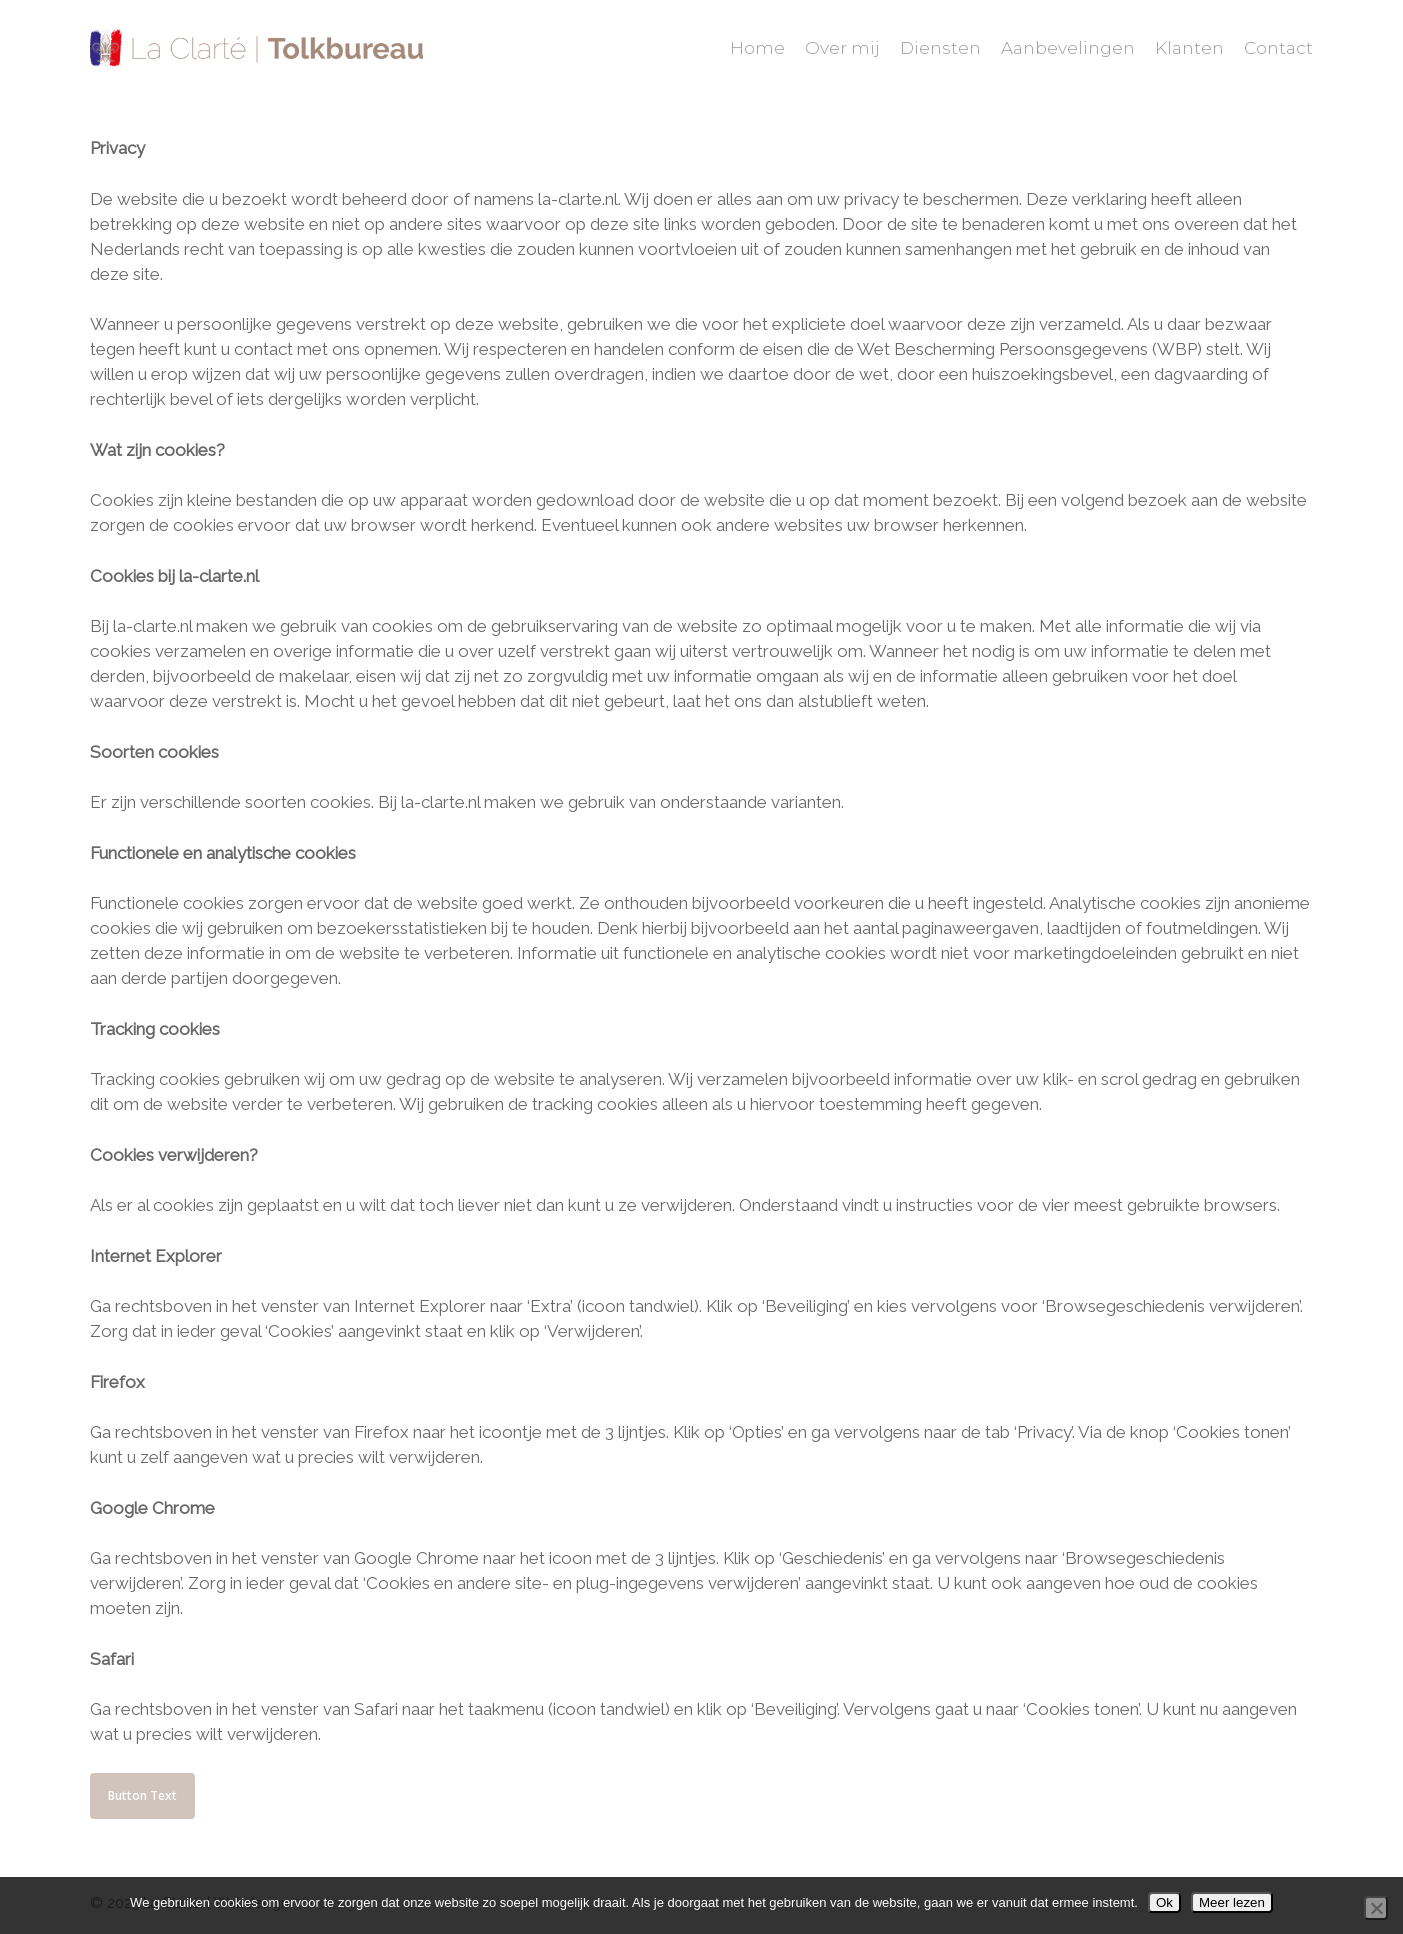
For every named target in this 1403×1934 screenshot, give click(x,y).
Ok (1164, 1902)
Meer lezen (1232, 1902)
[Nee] (1376, 1908)
